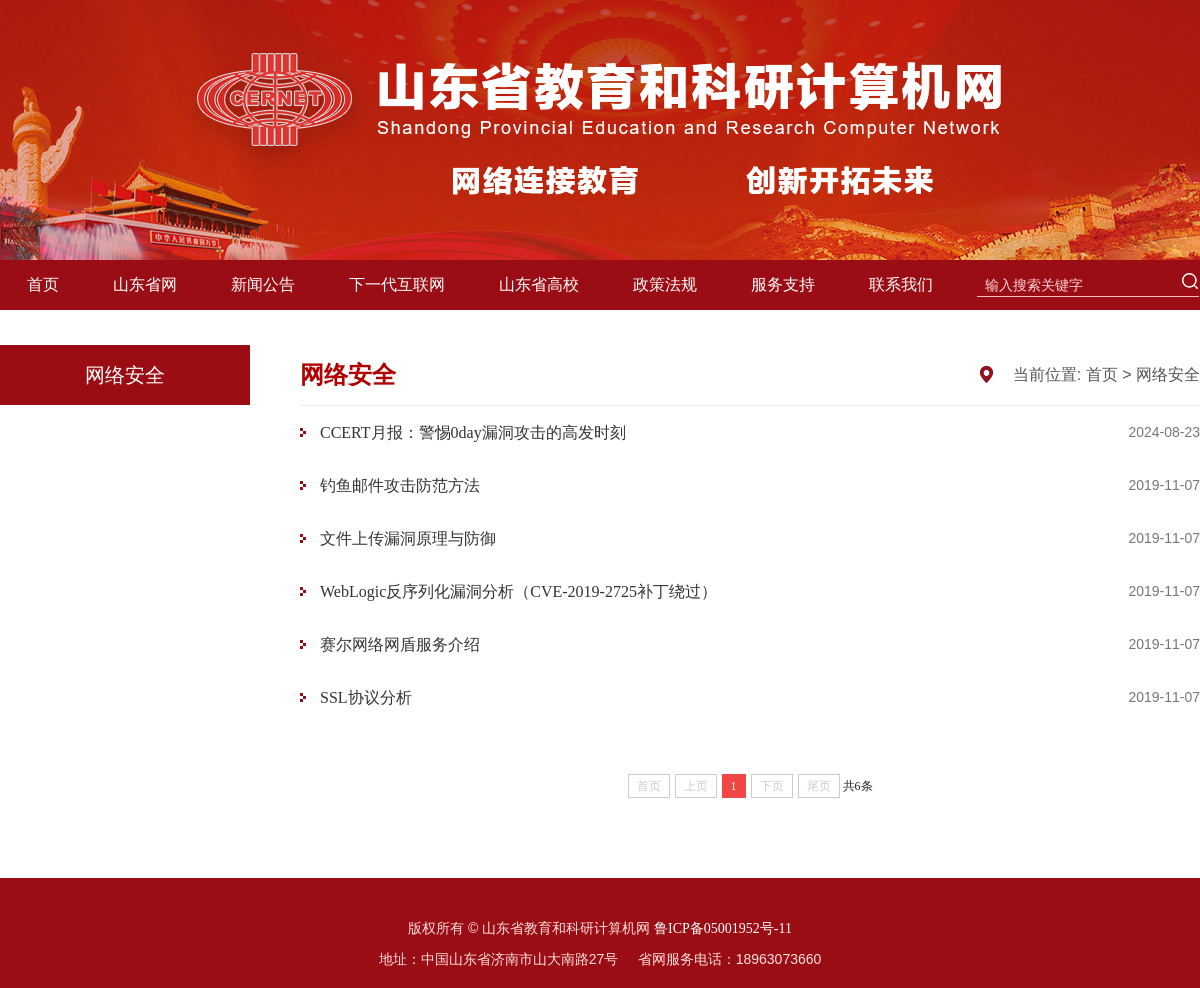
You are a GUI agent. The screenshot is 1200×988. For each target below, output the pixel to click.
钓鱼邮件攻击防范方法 (400, 485)
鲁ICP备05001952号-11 (723, 928)
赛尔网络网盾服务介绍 (400, 644)
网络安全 (1168, 374)
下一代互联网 (397, 284)
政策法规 (665, 284)
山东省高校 (539, 284)
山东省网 (145, 284)
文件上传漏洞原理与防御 (408, 538)
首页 (43, 284)
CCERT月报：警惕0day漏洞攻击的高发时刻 (473, 432)
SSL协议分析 (366, 697)
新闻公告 (263, 284)
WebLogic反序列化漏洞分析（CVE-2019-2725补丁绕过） (518, 591)
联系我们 (901, 284)
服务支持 (783, 284)
